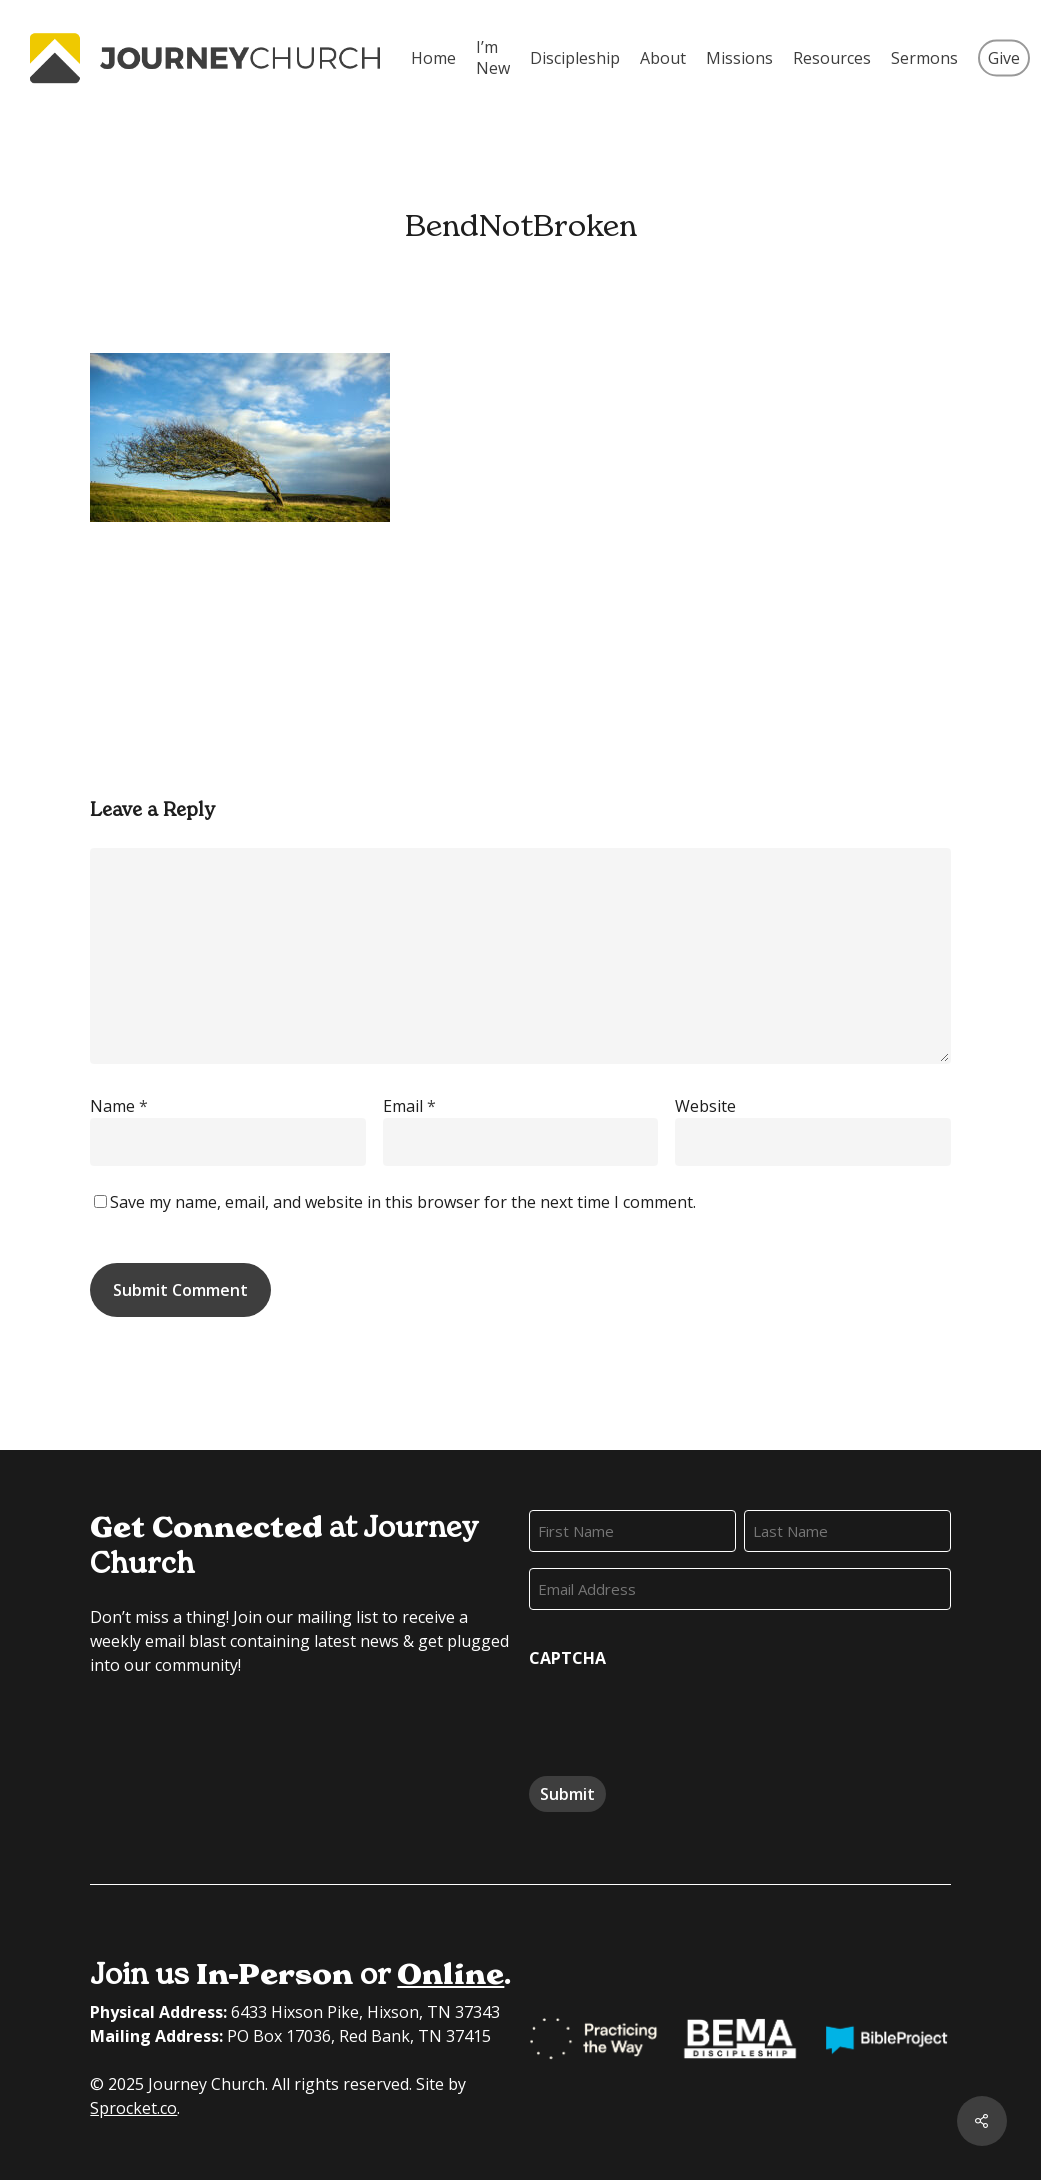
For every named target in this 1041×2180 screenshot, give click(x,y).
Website (705, 1106)
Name (119, 1106)
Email (409, 1106)
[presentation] (681, 1715)
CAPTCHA (567, 1658)
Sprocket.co (133, 2108)
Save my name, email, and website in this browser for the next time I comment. (403, 1202)
